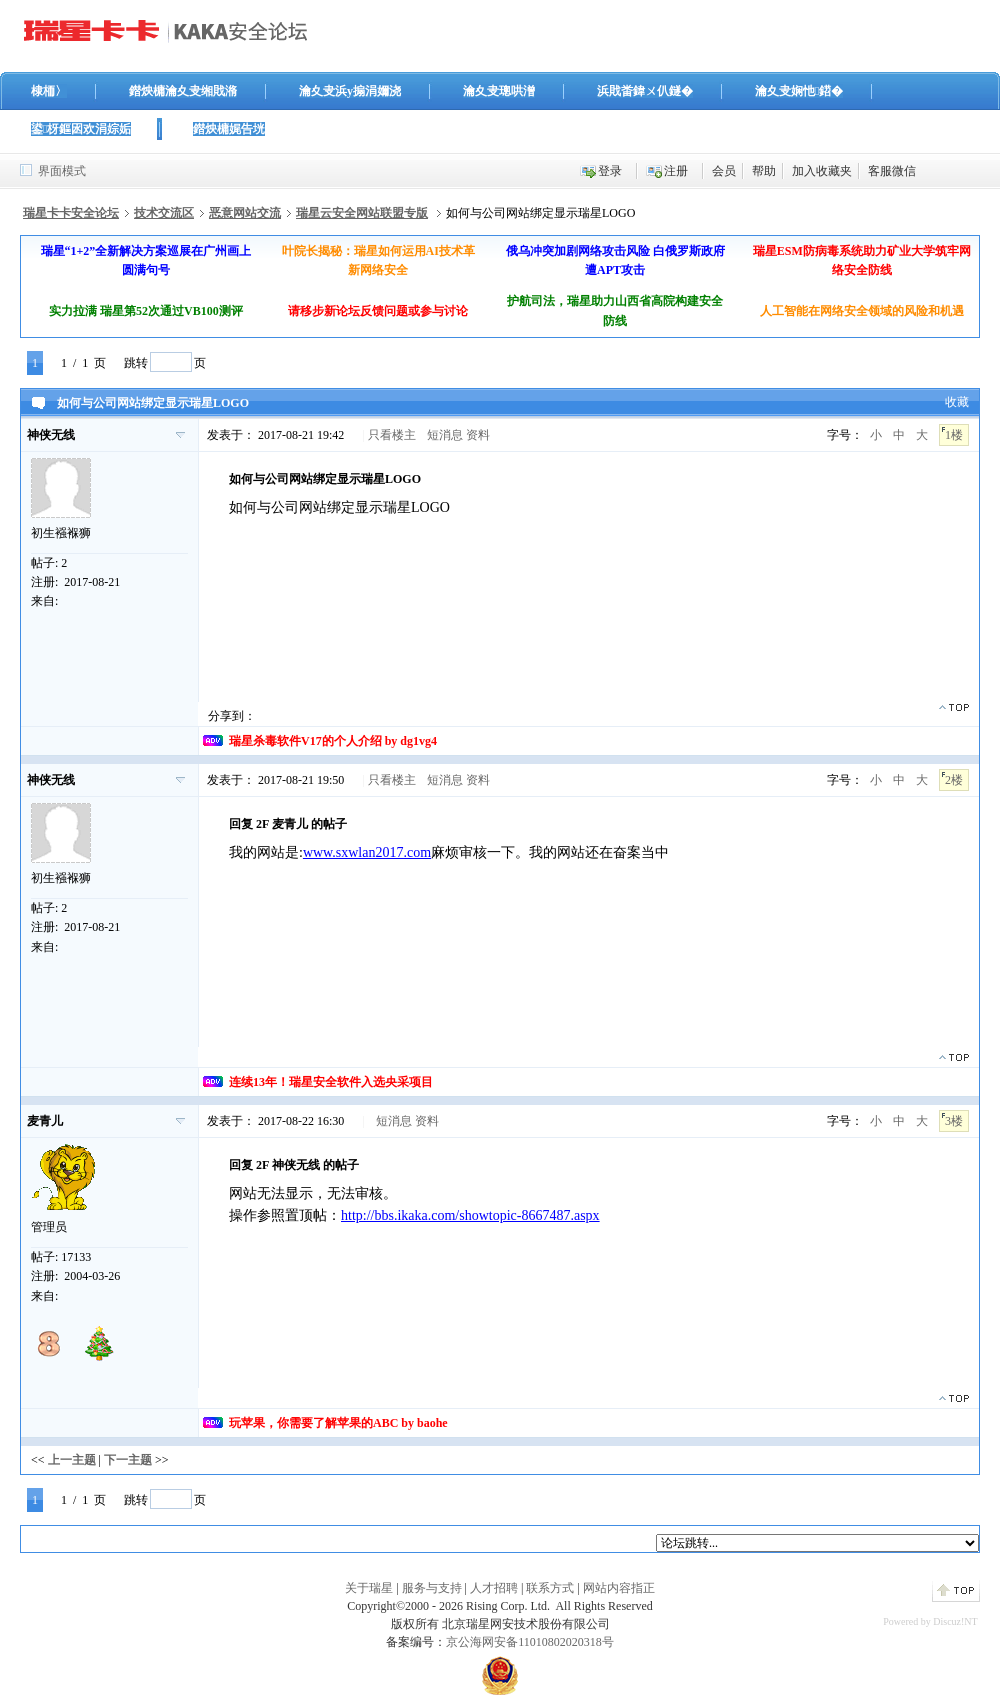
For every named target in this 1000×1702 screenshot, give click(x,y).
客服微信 (892, 171)
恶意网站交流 (245, 213)
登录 (610, 171)
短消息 (445, 435)
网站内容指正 (619, 1588)
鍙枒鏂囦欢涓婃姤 (81, 129)
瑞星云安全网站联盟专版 (362, 213)
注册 (676, 171)
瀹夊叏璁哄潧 (499, 91)
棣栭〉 (49, 91)
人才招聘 (494, 1588)
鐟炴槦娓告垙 (229, 129)
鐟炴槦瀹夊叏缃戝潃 (183, 91)
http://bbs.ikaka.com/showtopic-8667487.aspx (470, 1215)
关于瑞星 (369, 1588)
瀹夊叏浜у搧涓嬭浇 (350, 91)
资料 (478, 435)
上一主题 (72, 1460)
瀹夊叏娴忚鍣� (799, 91)
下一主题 (128, 1460)
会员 (724, 171)
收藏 (957, 402)
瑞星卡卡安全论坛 (71, 213)
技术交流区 (164, 213)
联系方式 (550, 1588)
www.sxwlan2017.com (367, 852)
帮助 (764, 171)
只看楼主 (392, 435)
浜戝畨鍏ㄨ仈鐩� (645, 91)
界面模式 (62, 171)
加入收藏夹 (822, 171)
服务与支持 (432, 1588)
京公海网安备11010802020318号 (530, 1642)
